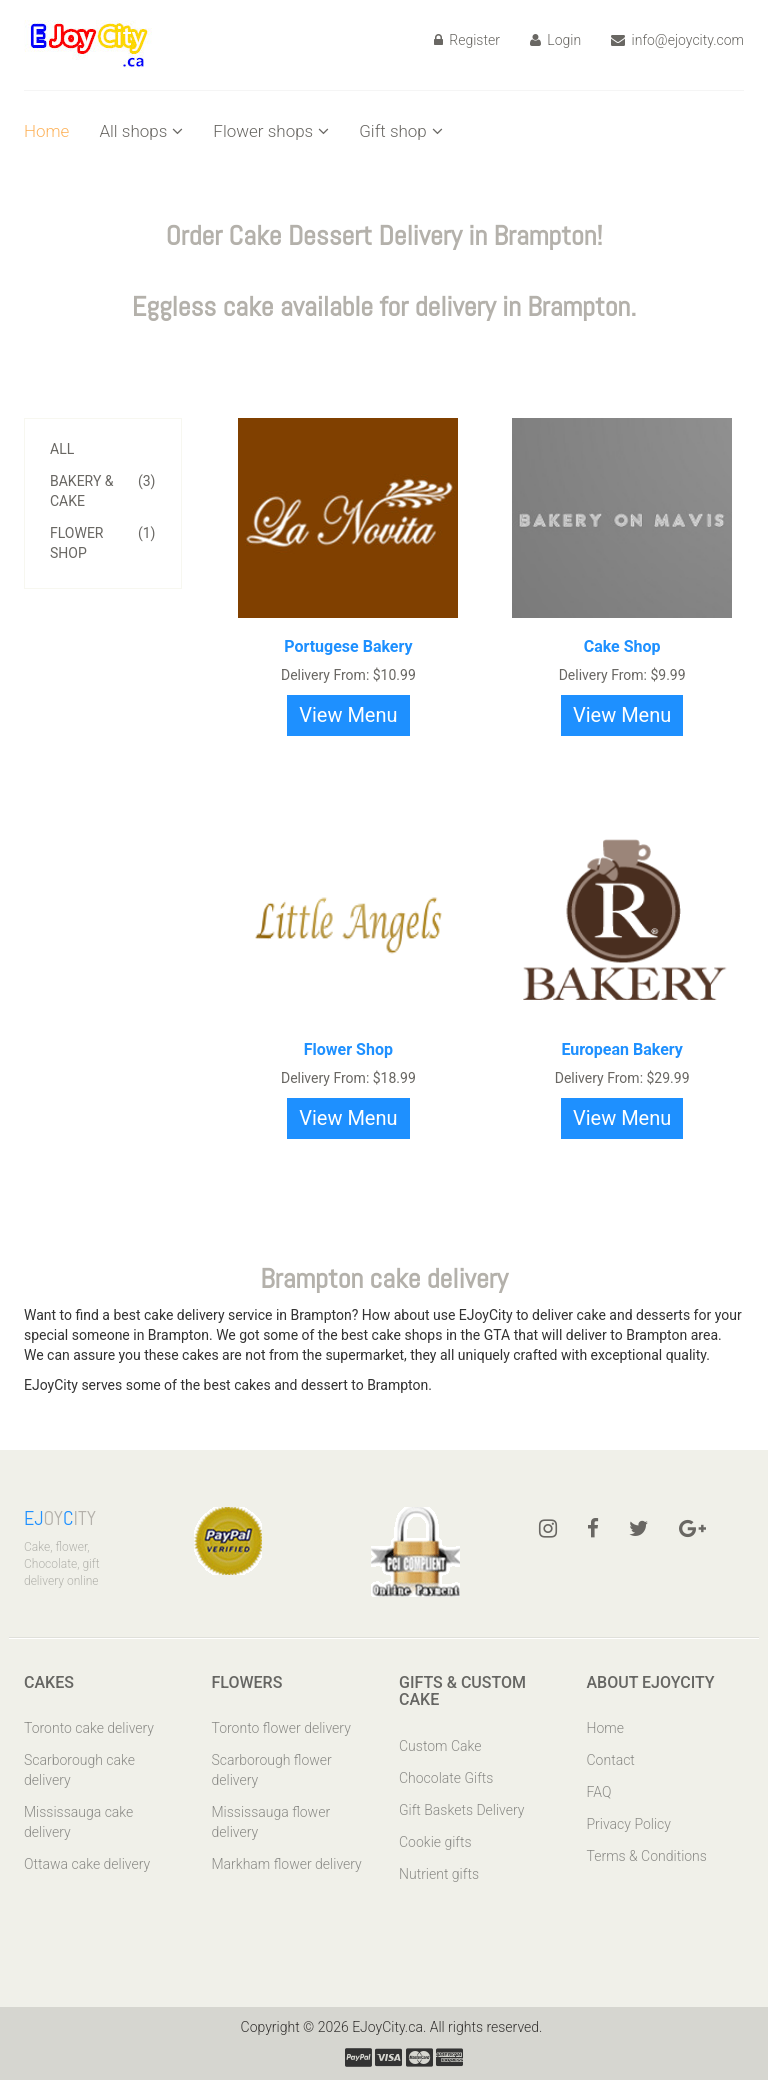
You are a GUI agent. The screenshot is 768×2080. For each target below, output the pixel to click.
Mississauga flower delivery (271, 1822)
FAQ (599, 1792)
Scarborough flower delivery (272, 1770)
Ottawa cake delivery (87, 1864)
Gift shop (401, 131)
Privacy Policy (629, 1824)
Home (46, 131)
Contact (611, 1760)
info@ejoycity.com (677, 40)
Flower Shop (103, 542)
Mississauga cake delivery (78, 1822)
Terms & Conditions (647, 1856)
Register (467, 40)
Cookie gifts (435, 1842)
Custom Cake (440, 1746)
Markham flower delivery (287, 1864)
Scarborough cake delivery (79, 1770)
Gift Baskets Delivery (462, 1810)
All (62, 449)
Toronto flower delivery (281, 1728)
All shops (141, 131)
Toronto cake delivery (89, 1728)
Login (555, 40)
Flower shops (271, 131)
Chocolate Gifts (446, 1778)
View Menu (348, 715)
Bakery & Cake (103, 490)
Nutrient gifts (439, 1874)
